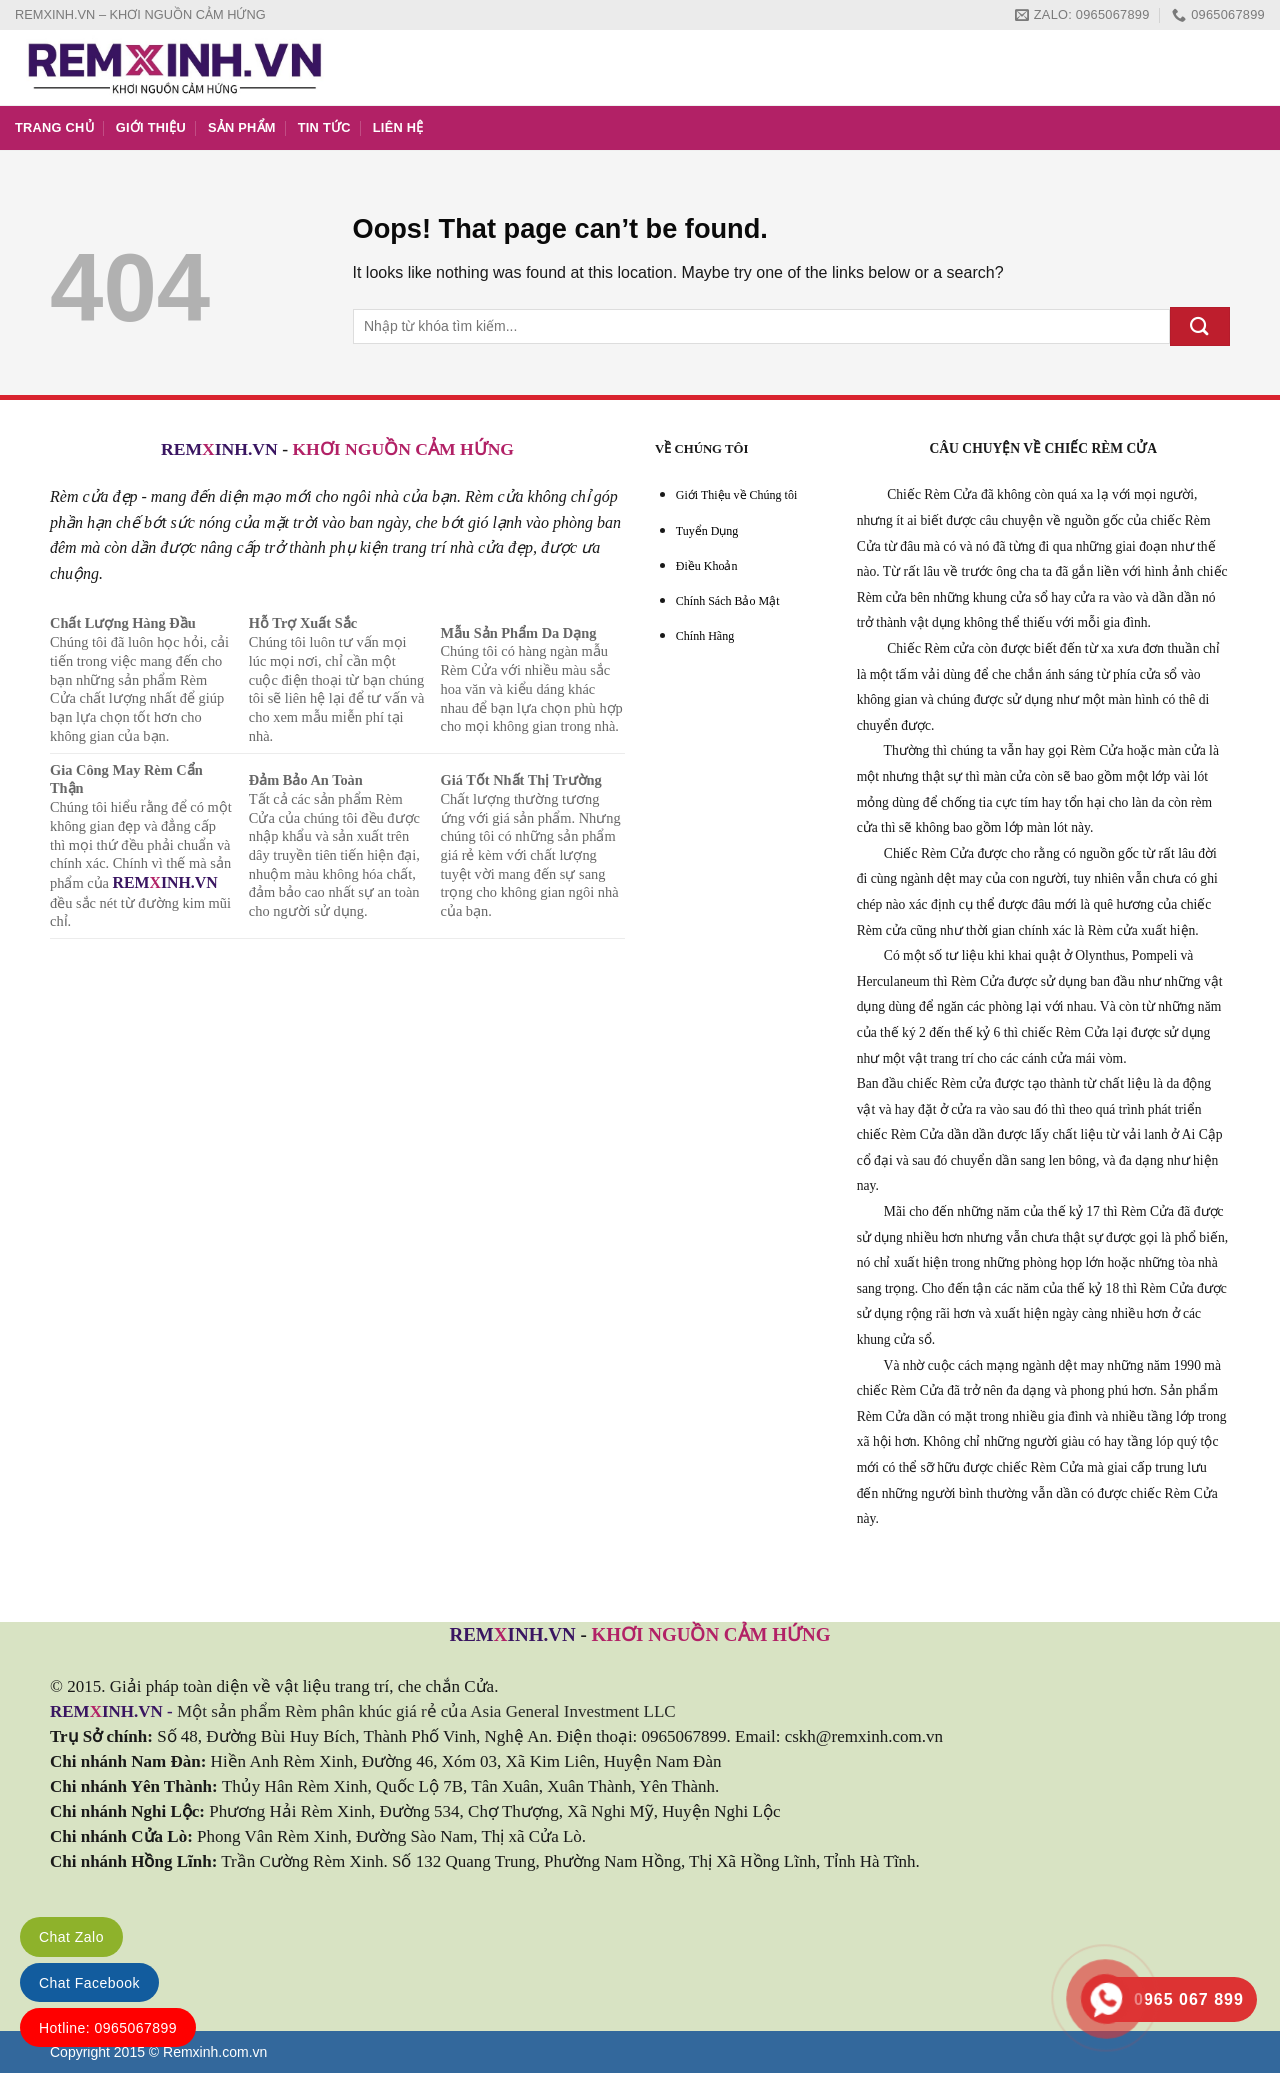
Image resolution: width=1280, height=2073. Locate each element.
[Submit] (1200, 326)
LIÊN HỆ (398, 127)
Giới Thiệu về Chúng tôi (736, 495)
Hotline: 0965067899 (108, 2028)
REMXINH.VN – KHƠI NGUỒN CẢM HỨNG (140, 14)
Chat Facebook (89, 1983)
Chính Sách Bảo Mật (728, 601)
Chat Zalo (71, 1937)
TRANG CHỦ (54, 127)
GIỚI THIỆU (151, 127)
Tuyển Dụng (707, 531)
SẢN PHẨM (242, 127)
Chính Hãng (705, 636)
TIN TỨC (324, 127)
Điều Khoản (707, 566)
